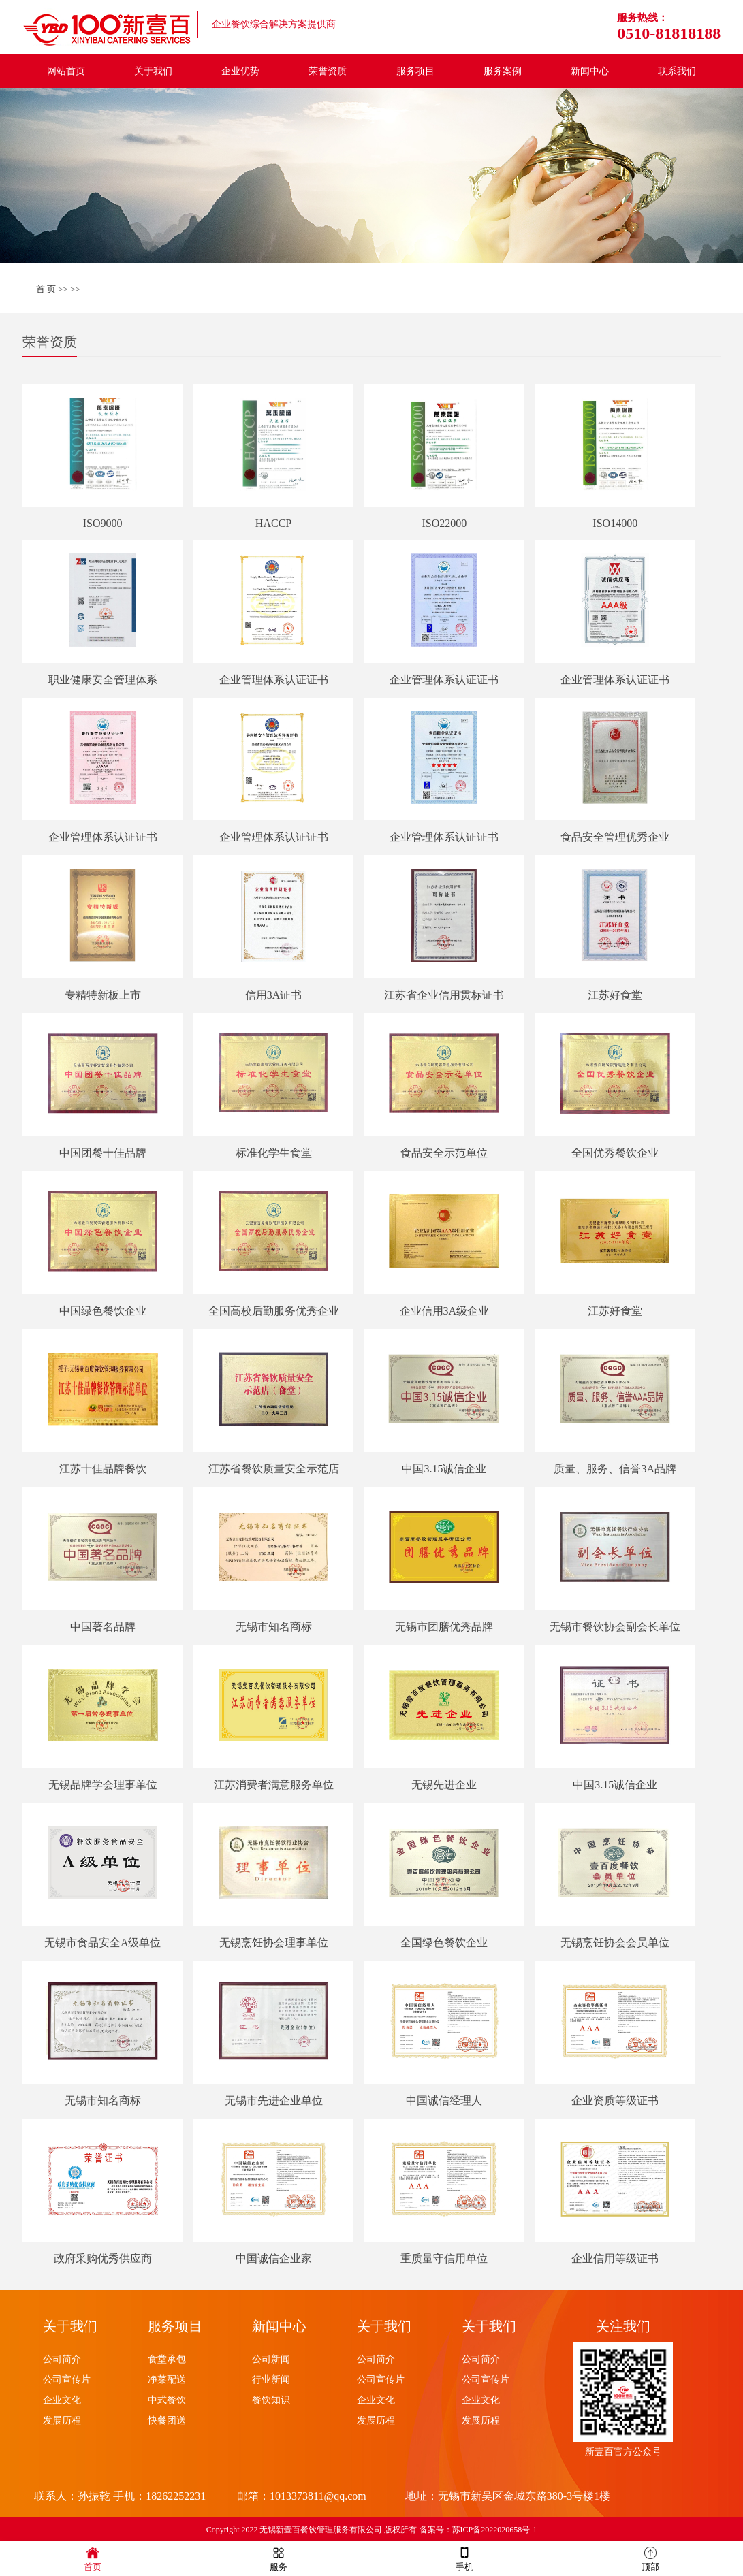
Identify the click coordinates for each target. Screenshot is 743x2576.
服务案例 (503, 71)
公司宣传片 (67, 2379)
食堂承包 (167, 2359)
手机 (464, 2558)
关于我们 (153, 71)
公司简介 (62, 2359)
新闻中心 (590, 71)
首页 (92, 2558)
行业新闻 (271, 2379)
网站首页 (66, 71)
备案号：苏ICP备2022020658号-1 (478, 2529)
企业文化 (62, 2400)
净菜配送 (167, 2379)
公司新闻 (271, 2359)
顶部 (650, 2558)
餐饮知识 (271, 2400)
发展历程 (62, 2420)
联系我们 (677, 71)
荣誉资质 (328, 71)
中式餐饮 (167, 2400)
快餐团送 (167, 2420)
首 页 (46, 289)
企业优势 (240, 71)
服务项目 (415, 71)
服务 (278, 2558)
